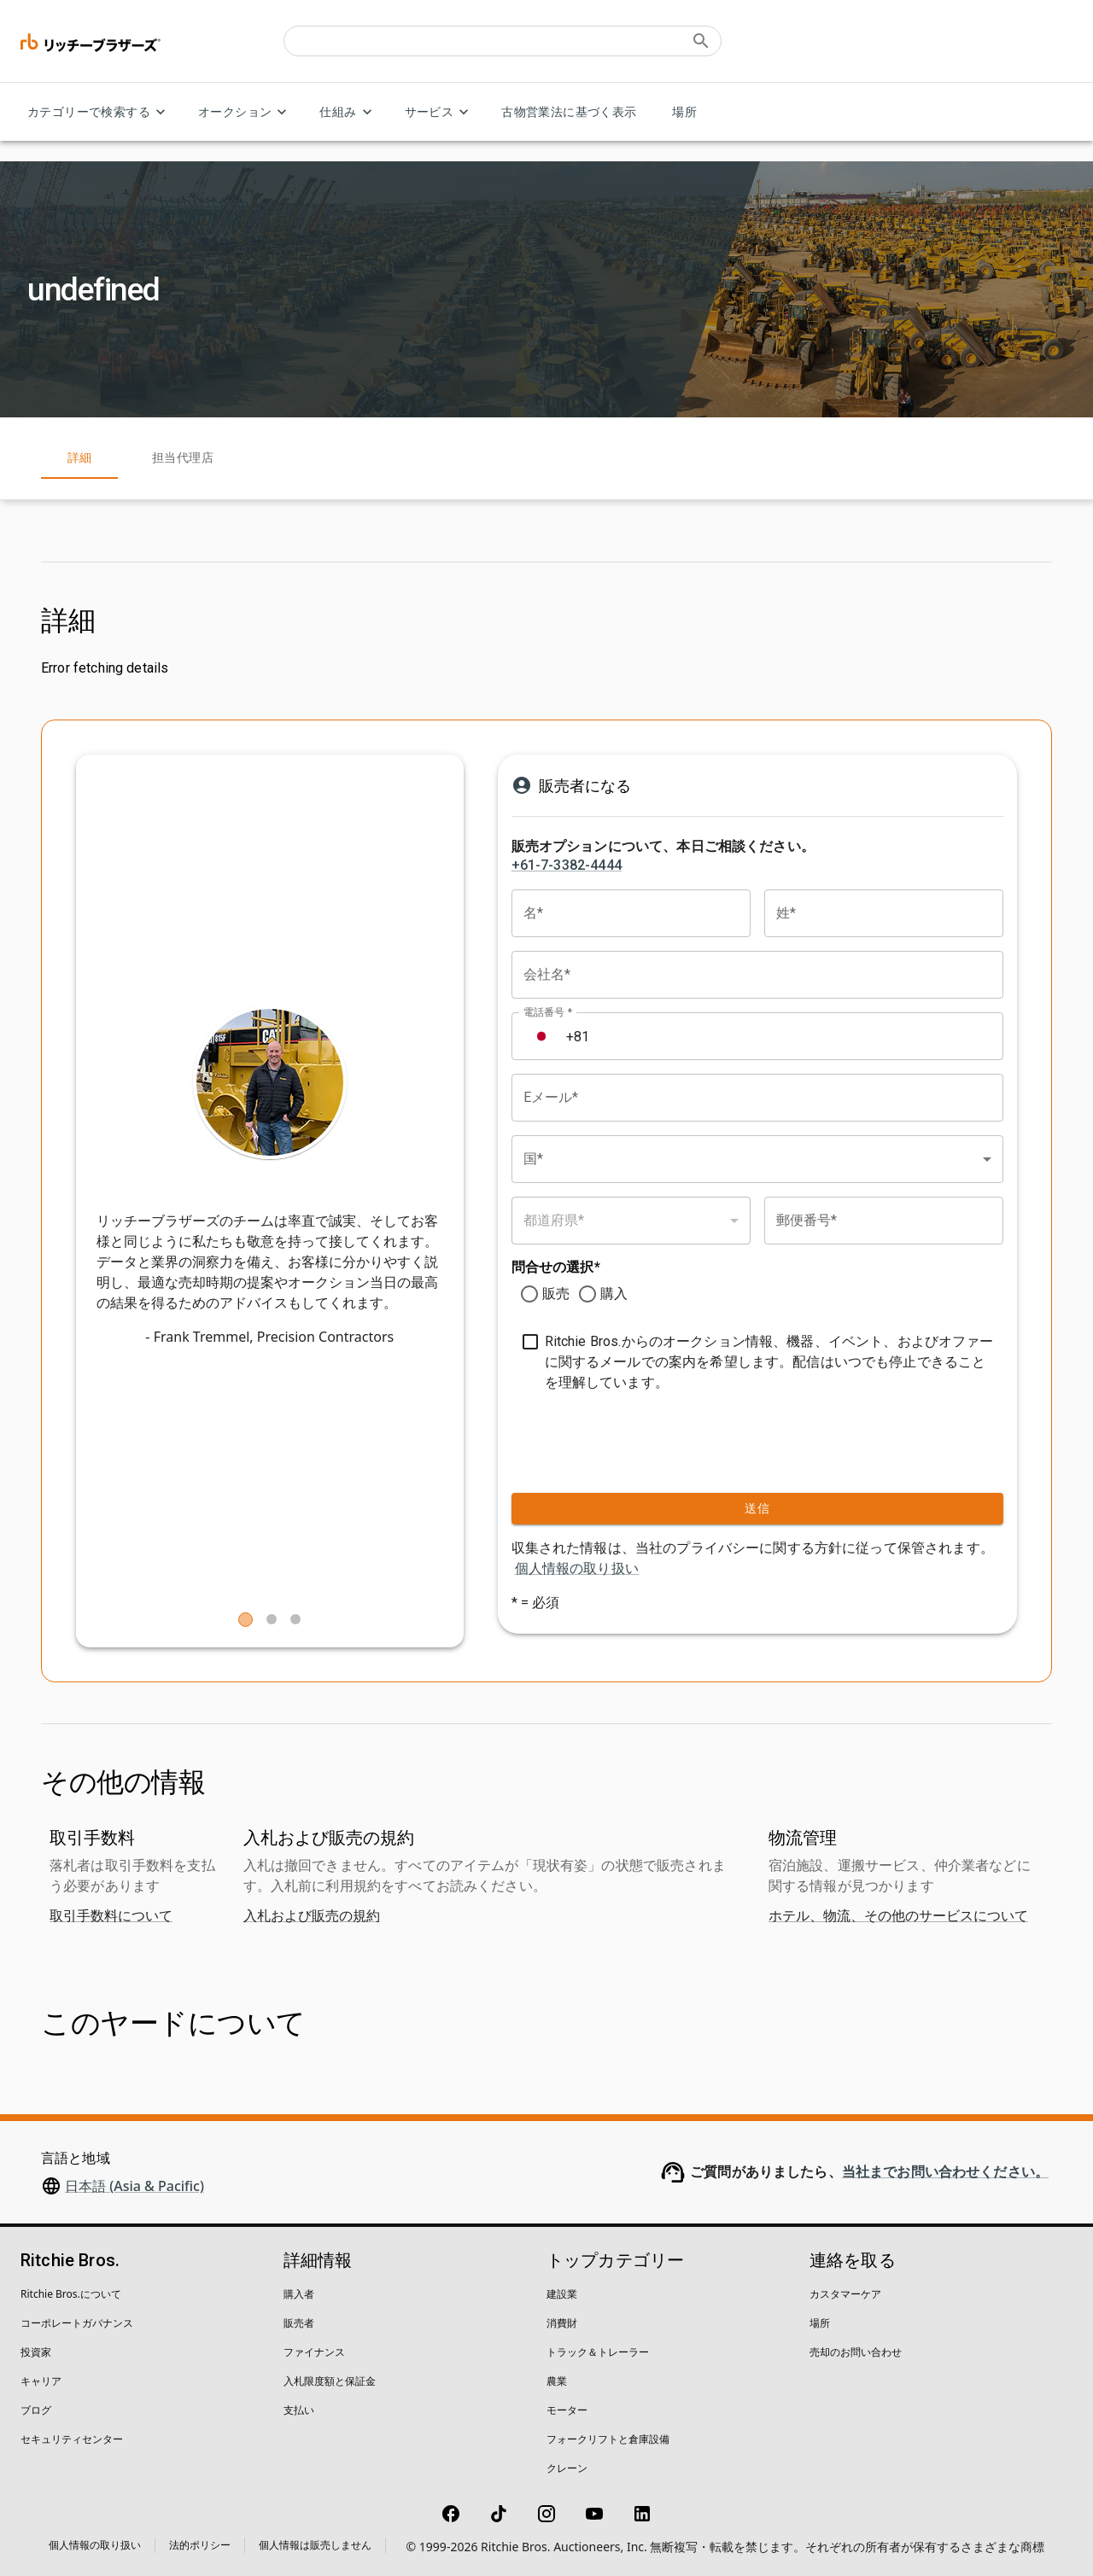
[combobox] (757, 1159)
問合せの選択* (555, 1267)
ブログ (35, 2410)
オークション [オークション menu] (245, 112)
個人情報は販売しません (315, 2545)
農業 (556, 2381)
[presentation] (616, 1438)
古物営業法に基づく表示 (568, 112)
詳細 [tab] (79, 458)
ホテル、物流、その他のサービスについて (898, 1915)
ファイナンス (314, 2352)
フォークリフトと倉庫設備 (607, 2439)
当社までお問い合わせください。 (945, 2172)
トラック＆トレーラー (597, 2352)
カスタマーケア (845, 2294)
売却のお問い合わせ (856, 2352)
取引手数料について (111, 1915)
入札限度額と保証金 (329, 2381)
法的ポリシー (200, 2545)
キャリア (40, 2381)
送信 (757, 1508)
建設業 (561, 2294)
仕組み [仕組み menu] (348, 112)
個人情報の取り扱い (577, 1568)
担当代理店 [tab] (182, 458)
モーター (566, 2410)
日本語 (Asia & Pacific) (134, 2186)
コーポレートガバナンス (76, 2323)
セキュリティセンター (71, 2439)
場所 (685, 112)
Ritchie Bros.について (70, 2294)
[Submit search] (701, 41)
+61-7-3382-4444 (566, 865)
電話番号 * (547, 1012)
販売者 (298, 2323)
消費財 (561, 2323)
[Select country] (541, 1036)
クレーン (566, 2468)
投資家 (35, 2352)
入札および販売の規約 (311, 1915)
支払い (298, 2410)
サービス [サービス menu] (440, 112)
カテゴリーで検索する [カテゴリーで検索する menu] (99, 112)
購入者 (298, 2294)
